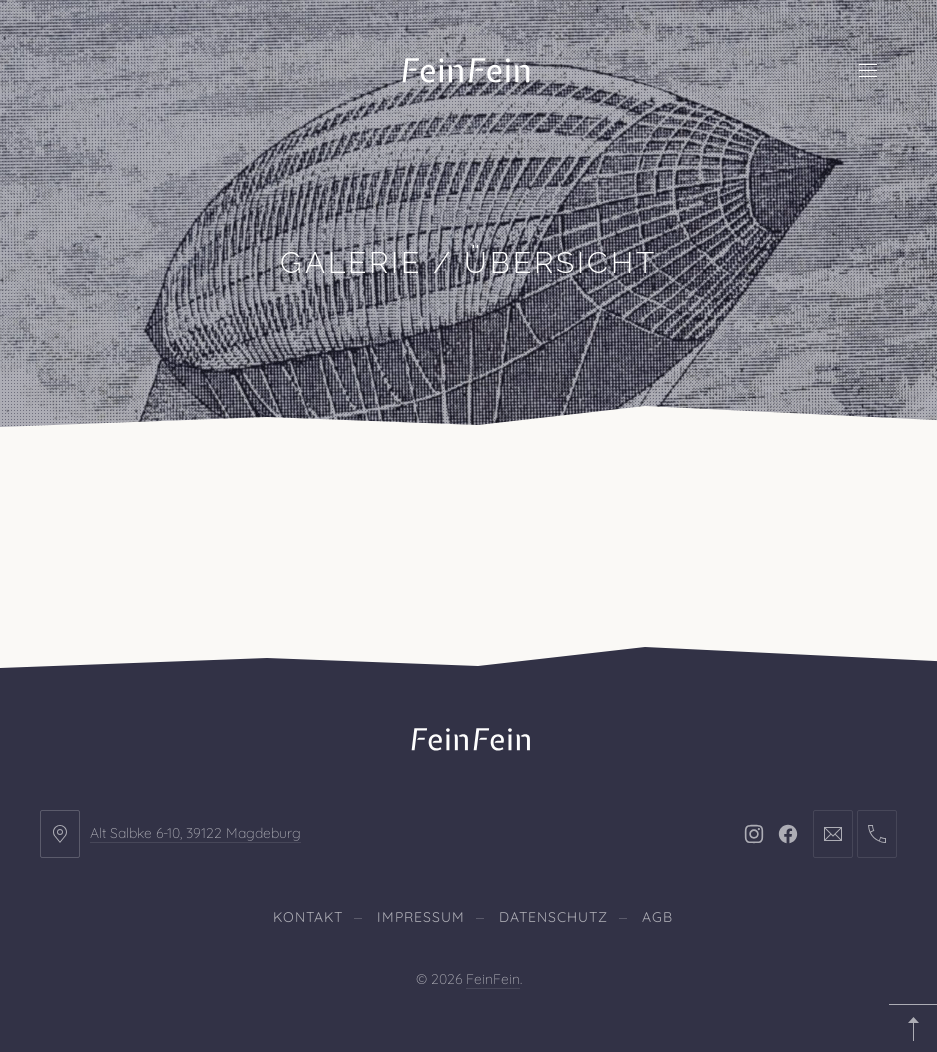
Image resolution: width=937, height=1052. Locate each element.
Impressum (421, 917)
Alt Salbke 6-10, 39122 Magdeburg (195, 833)
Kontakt (308, 917)
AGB (657, 917)
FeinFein (493, 979)
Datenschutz (553, 917)
